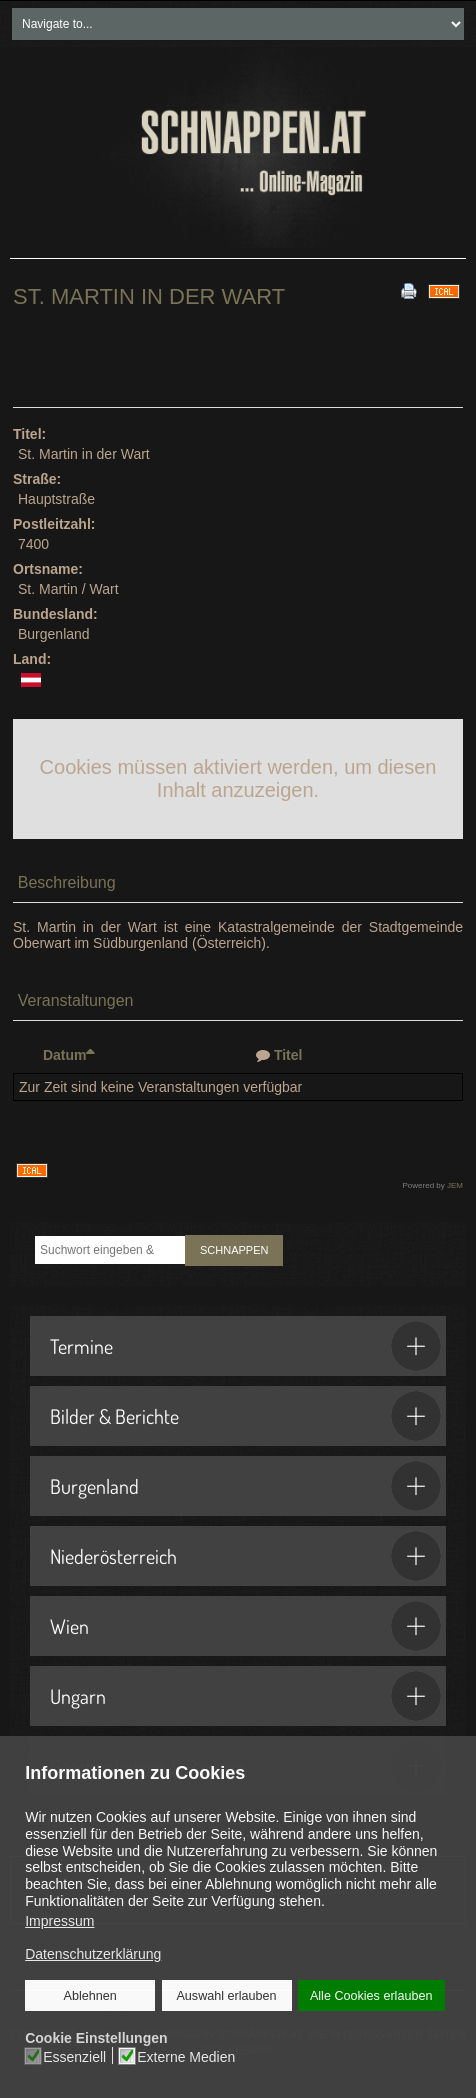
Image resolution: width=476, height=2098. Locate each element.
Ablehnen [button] (90, 1996)
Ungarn (245, 1696)
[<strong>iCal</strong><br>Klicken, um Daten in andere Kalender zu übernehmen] (444, 290)
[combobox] (110, 1250)
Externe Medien (187, 2057)
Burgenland (245, 1486)
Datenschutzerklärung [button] (93, 1955)
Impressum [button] (59, 1921)
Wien (245, 1626)
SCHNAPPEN (234, 1250)
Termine (245, 1346)
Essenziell (75, 2057)
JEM (455, 1185)
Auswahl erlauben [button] (227, 1996)
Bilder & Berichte (245, 1416)
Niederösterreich (245, 1556)
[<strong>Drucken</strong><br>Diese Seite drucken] (409, 290)
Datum (69, 1055)
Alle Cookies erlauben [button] (371, 1996)
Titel (288, 1055)
